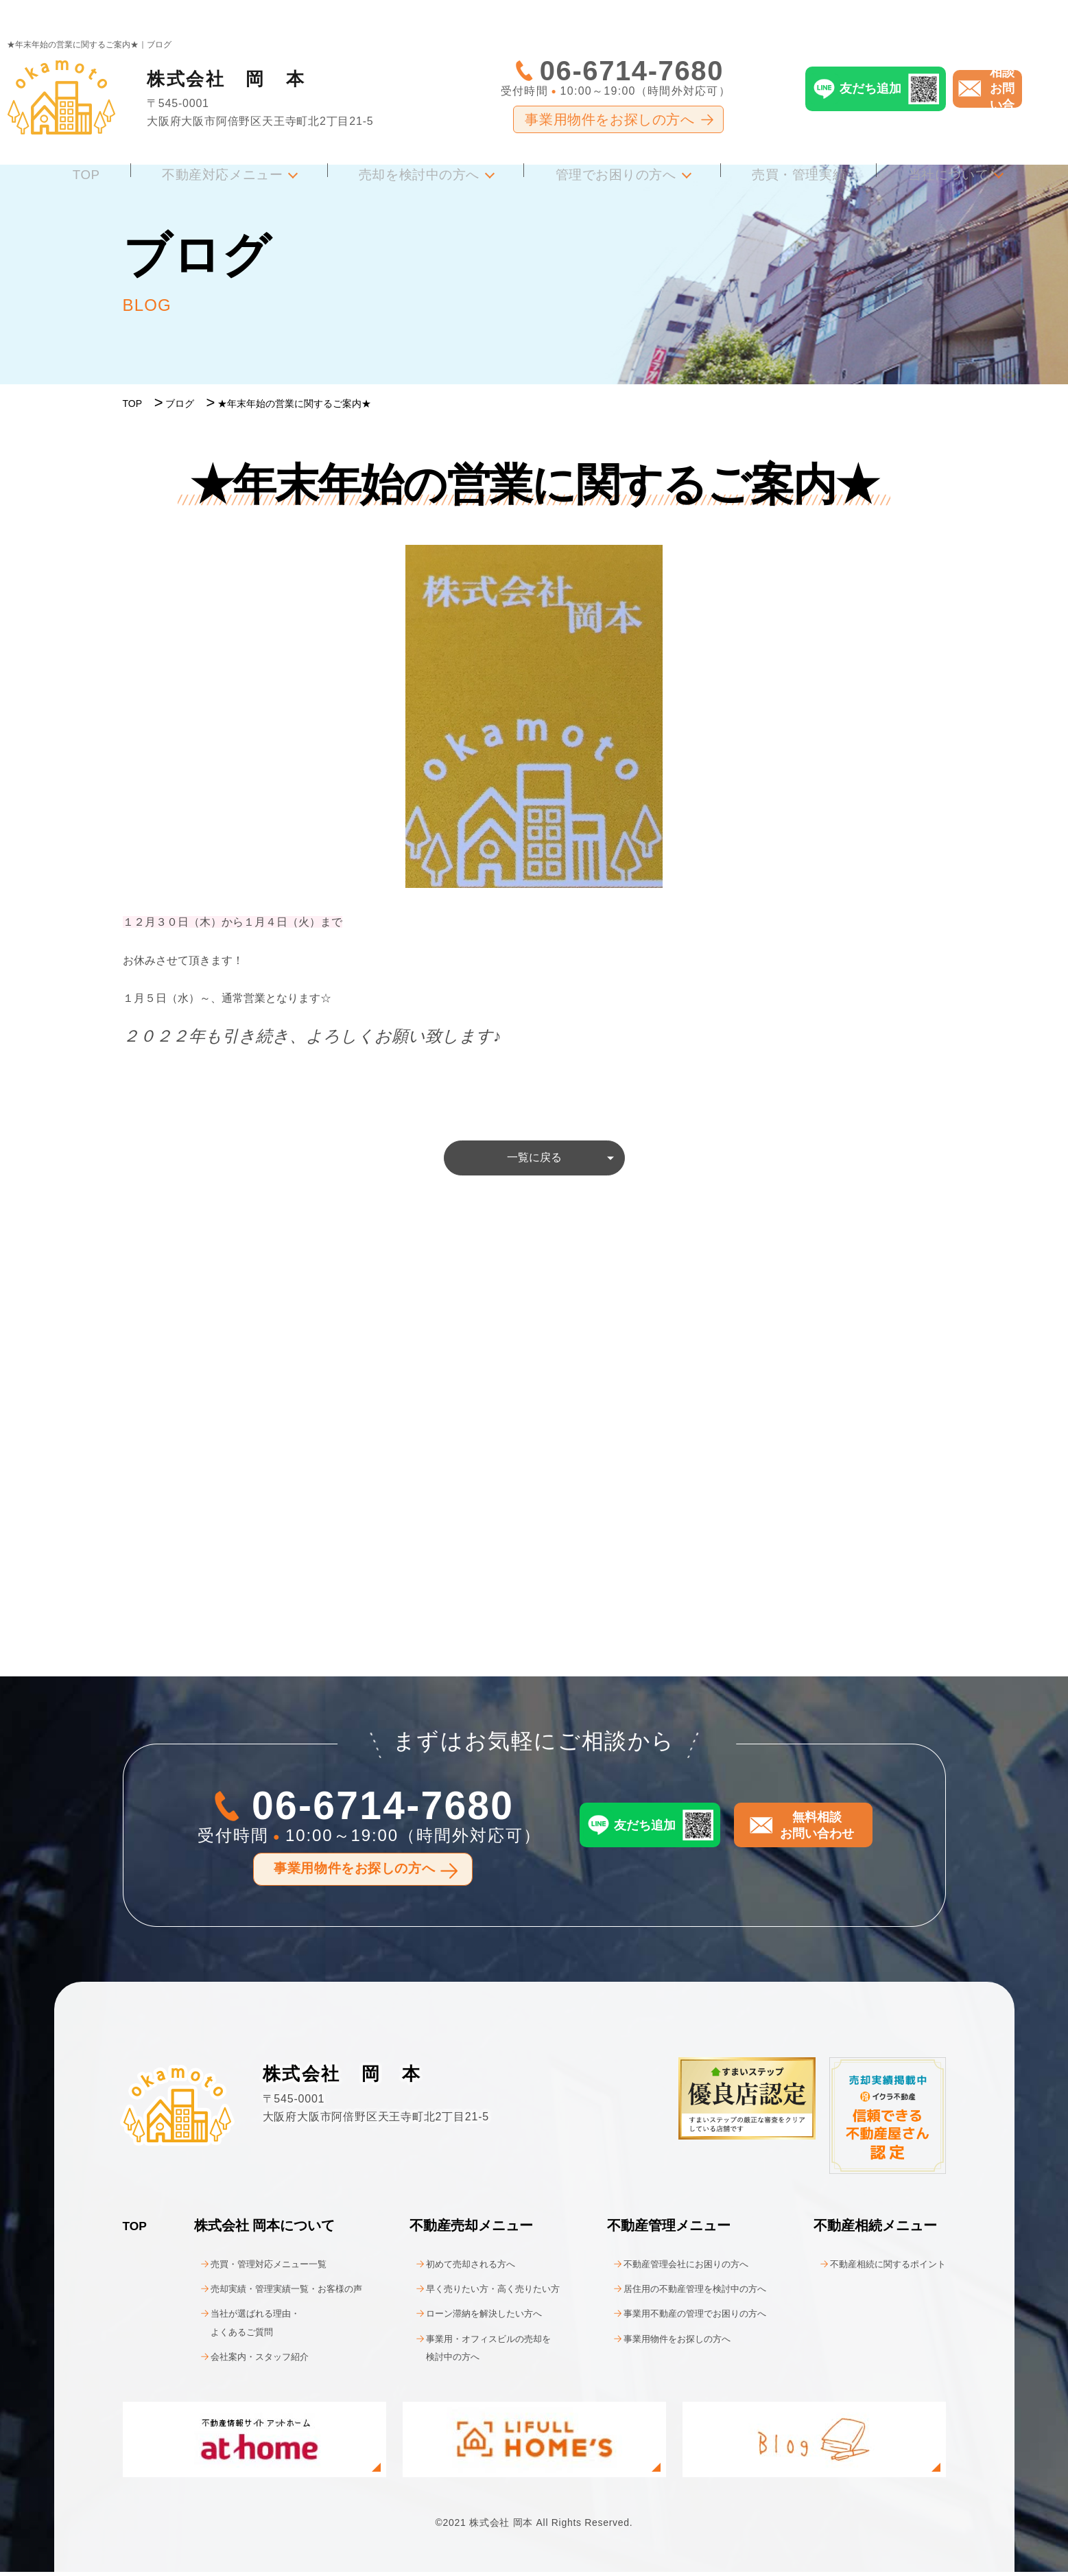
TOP (117, 140)
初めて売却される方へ (455, 2267)
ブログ (179, 403)
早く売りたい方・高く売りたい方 (482, 2293)
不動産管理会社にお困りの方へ (673, 2267)
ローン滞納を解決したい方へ (471, 2317)
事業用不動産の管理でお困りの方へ (684, 2317)
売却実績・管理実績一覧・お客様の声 (275, 2293)
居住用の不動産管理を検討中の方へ (684, 2293)
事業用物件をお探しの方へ (609, 89)
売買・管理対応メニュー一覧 (253, 2267)
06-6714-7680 (632, 40)
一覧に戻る (534, 1160)
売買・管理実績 (780, 140)
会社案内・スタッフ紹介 (242, 2361)
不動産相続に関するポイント (874, 2267)
